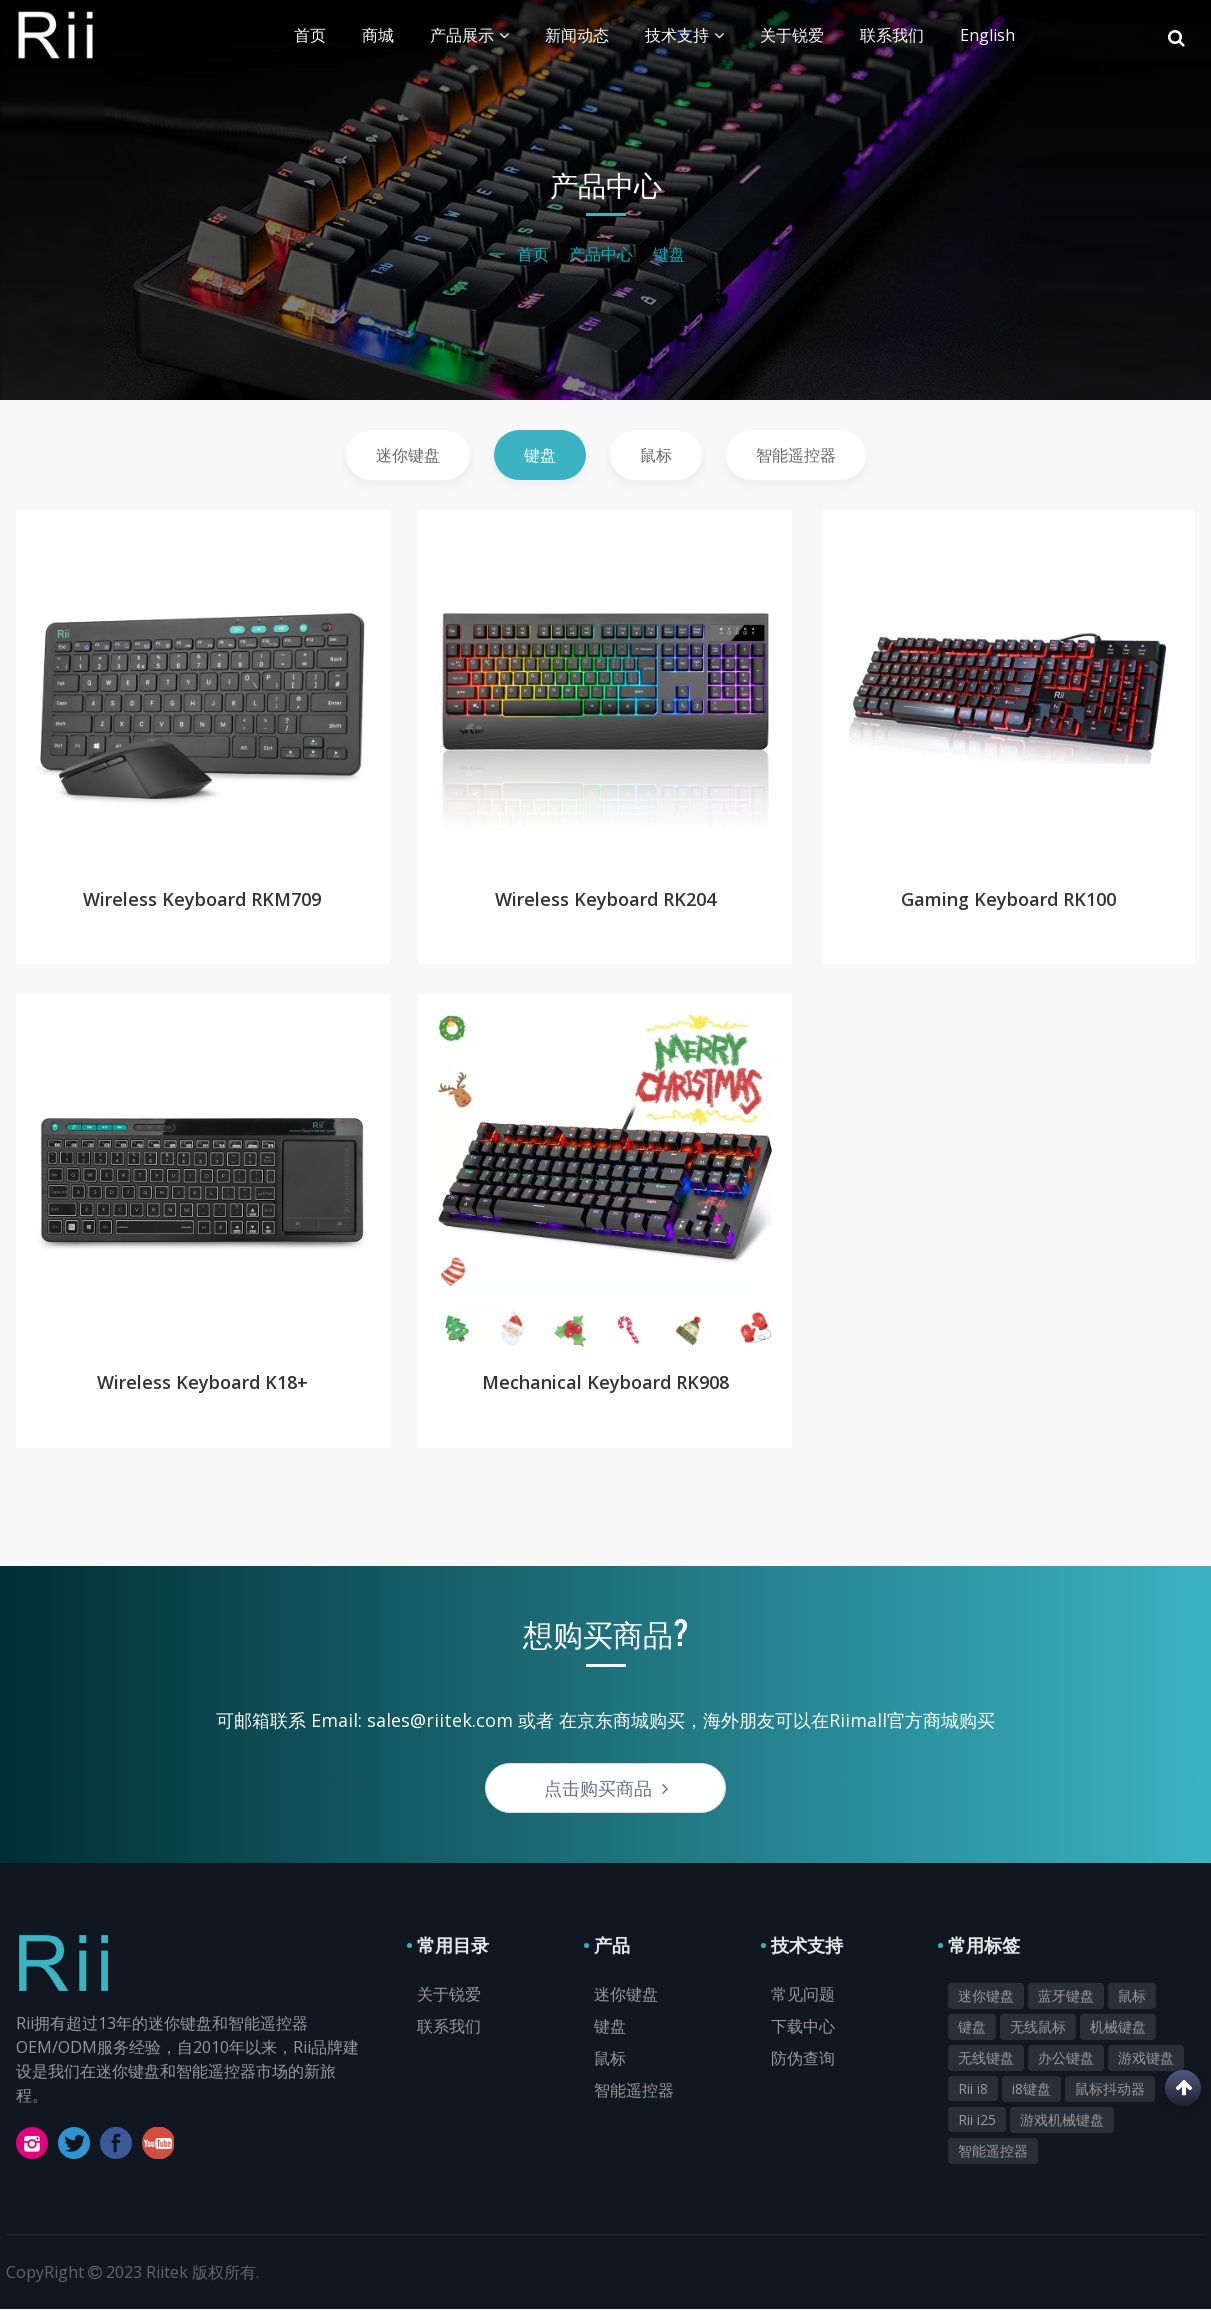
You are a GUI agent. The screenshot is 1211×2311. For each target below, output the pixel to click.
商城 (378, 35)
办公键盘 (1066, 2059)
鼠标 (656, 455)
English (987, 35)
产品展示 (469, 35)
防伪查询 (803, 2060)
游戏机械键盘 (1062, 2121)
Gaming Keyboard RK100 (1008, 898)
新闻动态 (577, 35)
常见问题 (803, 1996)
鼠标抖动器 (1110, 2090)
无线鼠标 (1038, 2028)
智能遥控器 (796, 455)
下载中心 (803, 2028)
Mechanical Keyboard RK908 (605, 1383)
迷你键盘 (408, 455)
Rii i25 (977, 2121)
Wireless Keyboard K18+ (202, 1383)
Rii (114, 35)
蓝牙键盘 (1066, 1997)
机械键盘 (1118, 2028)
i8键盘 (1031, 2090)
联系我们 (892, 35)
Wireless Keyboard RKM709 (202, 898)
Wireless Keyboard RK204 (605, 898)
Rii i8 (973, 2090)
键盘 (669, 254)
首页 (310, 35)
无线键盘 (986, 2059)
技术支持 (684, 35)
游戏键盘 (1146, 2059)
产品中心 (601, 254)
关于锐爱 (792, 35)
